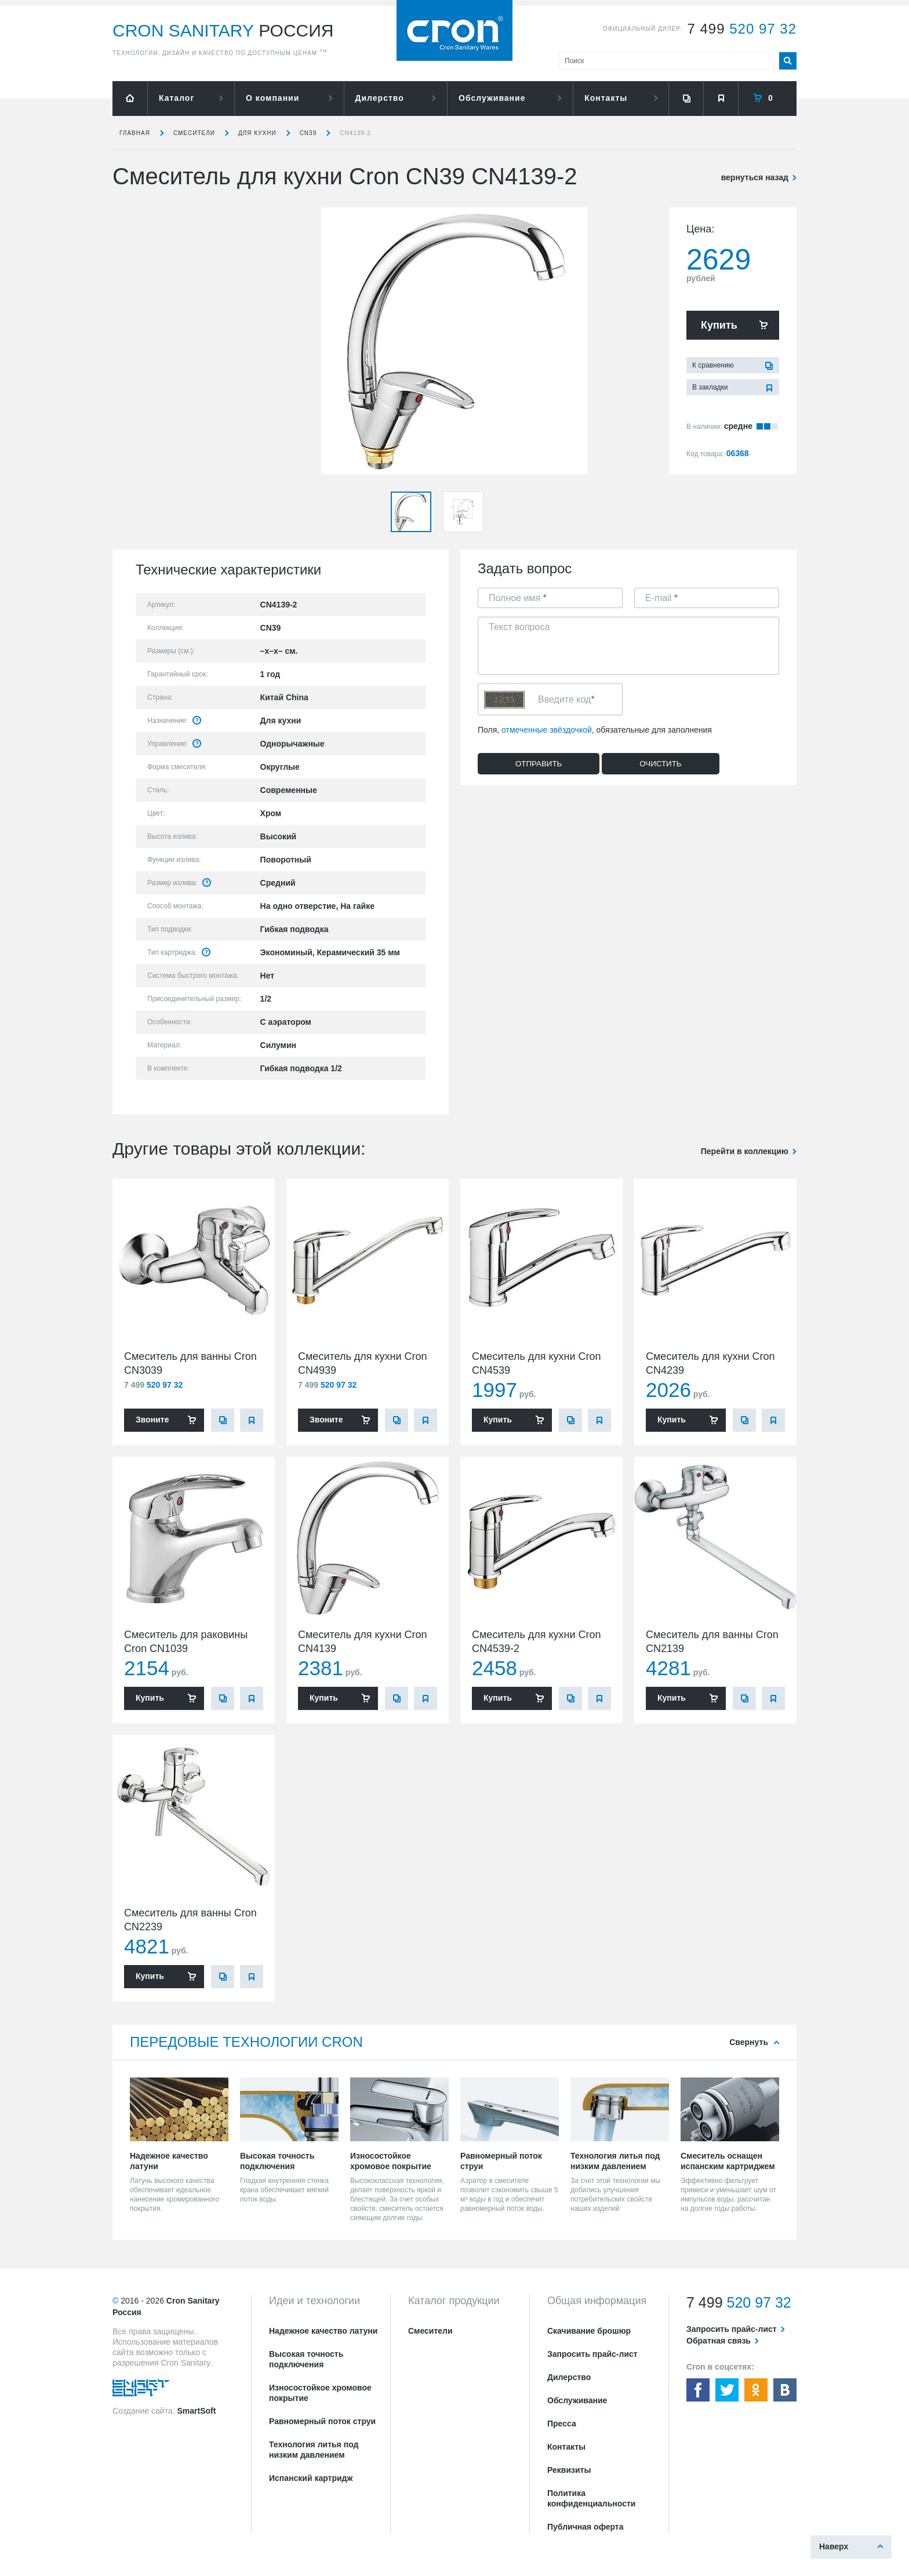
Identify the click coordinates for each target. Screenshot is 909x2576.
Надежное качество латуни (323, 2330)
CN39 (308, 133)
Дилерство (379, 98)
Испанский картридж (310, 2478)
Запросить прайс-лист (592, 2354)
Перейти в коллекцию (744, 1151)
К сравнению (713, 365)
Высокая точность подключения (306, 2359)
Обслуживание (492, 98)
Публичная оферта (585, 2526)
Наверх (833, 2546)
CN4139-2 (355, 133)
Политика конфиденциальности (591, 2498)
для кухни (257, 133)
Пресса (561, 2423)
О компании (272, 98)
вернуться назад (754, 177)
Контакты (605, 98)
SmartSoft (196, 2410)
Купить (719, 325)
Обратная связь (718, 2340)
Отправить (538, 763)
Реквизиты (569, 2470)
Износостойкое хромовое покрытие (320, 2393)
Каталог (176, 98)
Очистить (660, 763)
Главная (134, 133)
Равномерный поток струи (322, 2421)
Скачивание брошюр (589, 2330)
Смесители (194, 133)
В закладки (710, 387)
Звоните (152, 1419)
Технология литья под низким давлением (313, 2449)
